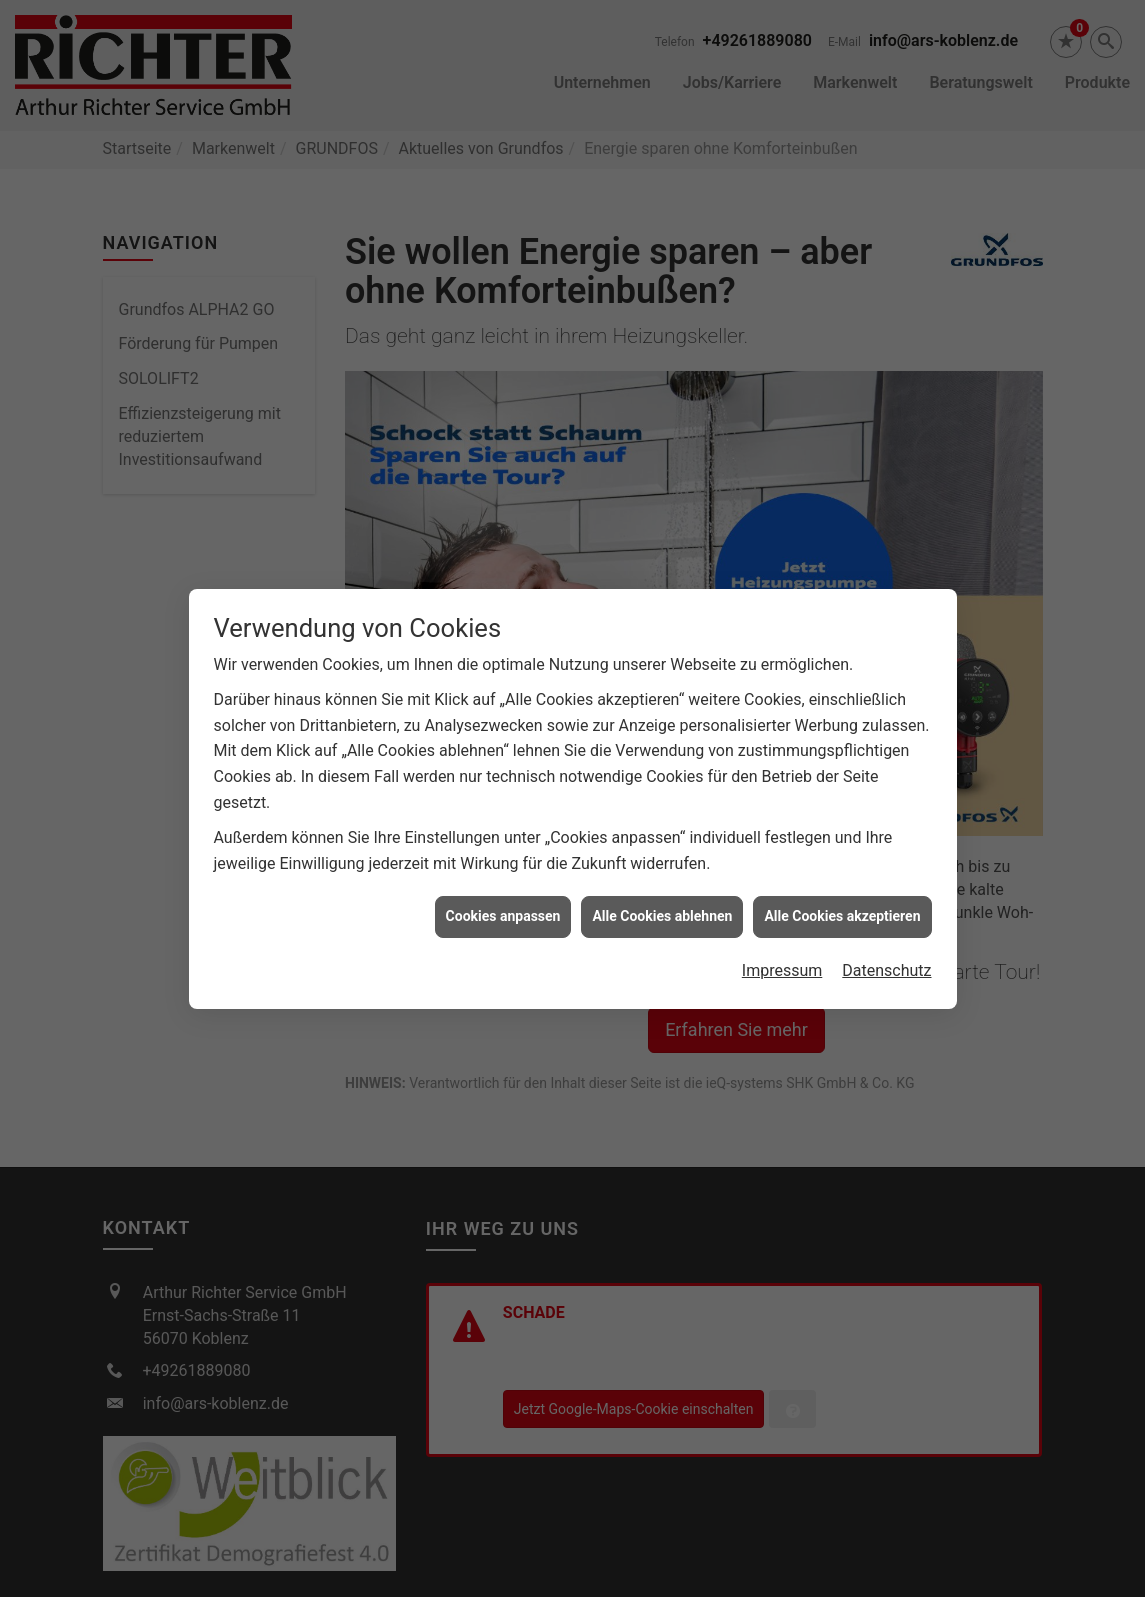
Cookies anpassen (503, 905)
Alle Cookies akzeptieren (842, 905)
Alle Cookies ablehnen (662, 905)
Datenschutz (886, 958)
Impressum (782, 958)
